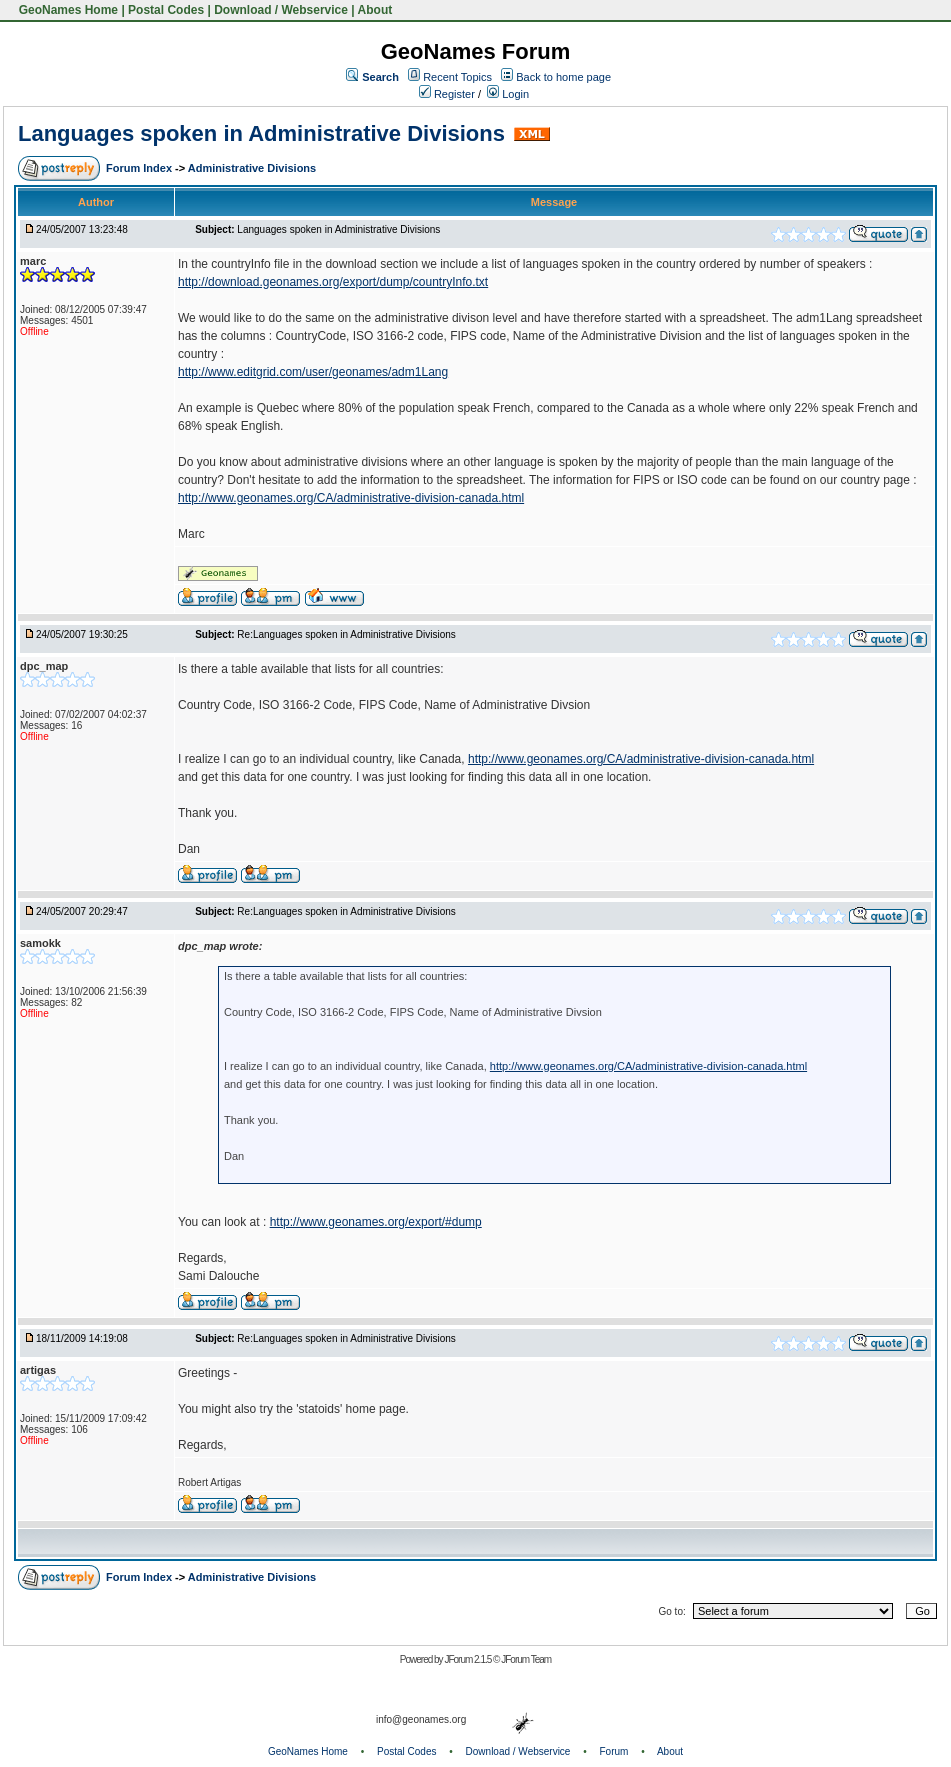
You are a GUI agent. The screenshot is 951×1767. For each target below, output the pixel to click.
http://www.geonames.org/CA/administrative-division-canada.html (351, 498)
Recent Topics (457, 77)
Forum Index (140, 168)
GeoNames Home (66, 10)
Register (447, 94)
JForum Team (526, 1659)
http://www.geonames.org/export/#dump (376, 1222)
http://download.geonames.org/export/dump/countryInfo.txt (333, 282)
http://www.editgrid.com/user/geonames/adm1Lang (313, 372)
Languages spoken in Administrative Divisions (261, 133)
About (375, 10)
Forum (614, 1751)
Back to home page (563, 77)
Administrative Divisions (252, 168)
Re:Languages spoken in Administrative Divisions (346, 634)
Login (508, 94)
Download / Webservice (281, 10)
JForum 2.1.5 (468, 1659)
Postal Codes (166, 10)
